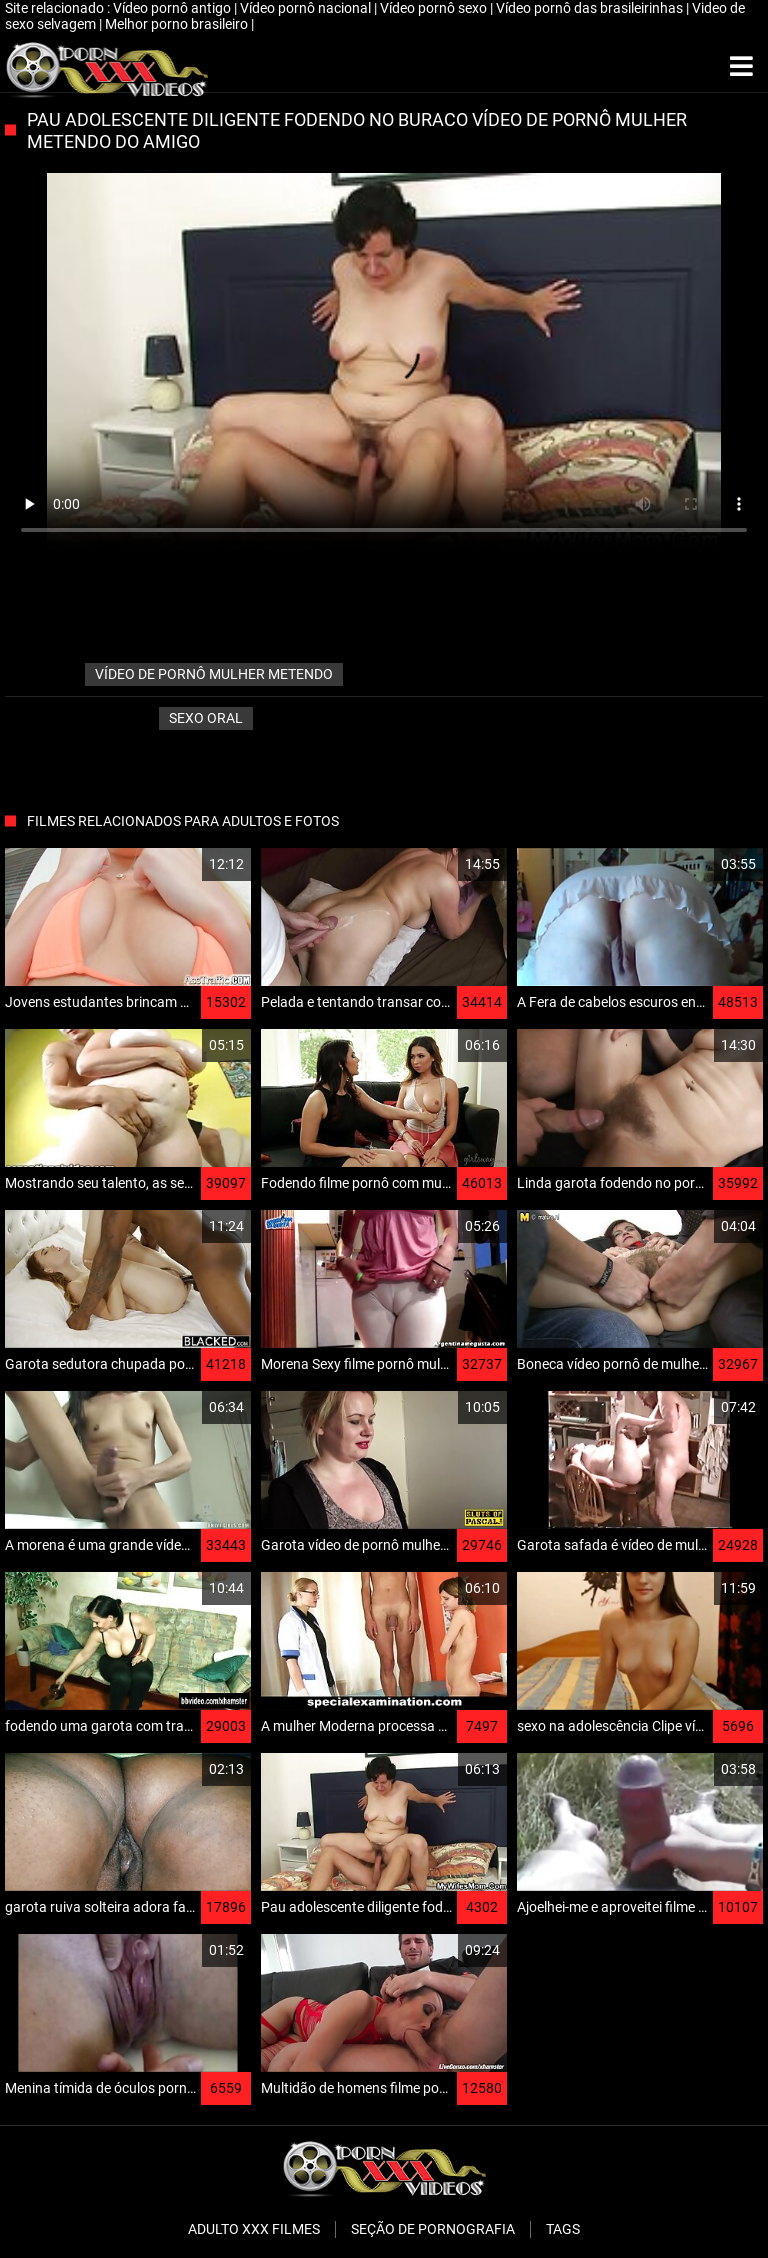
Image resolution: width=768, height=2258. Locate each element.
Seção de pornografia (433, 2229)
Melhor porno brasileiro (178, 24)
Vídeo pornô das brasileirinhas (591, 8)
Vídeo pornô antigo (173, 8)
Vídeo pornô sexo (435, 8)
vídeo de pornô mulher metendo (214, 674)
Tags (563, 2229)
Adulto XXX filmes (254, 2229)
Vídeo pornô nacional (307, 8)
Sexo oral (206, 718)
